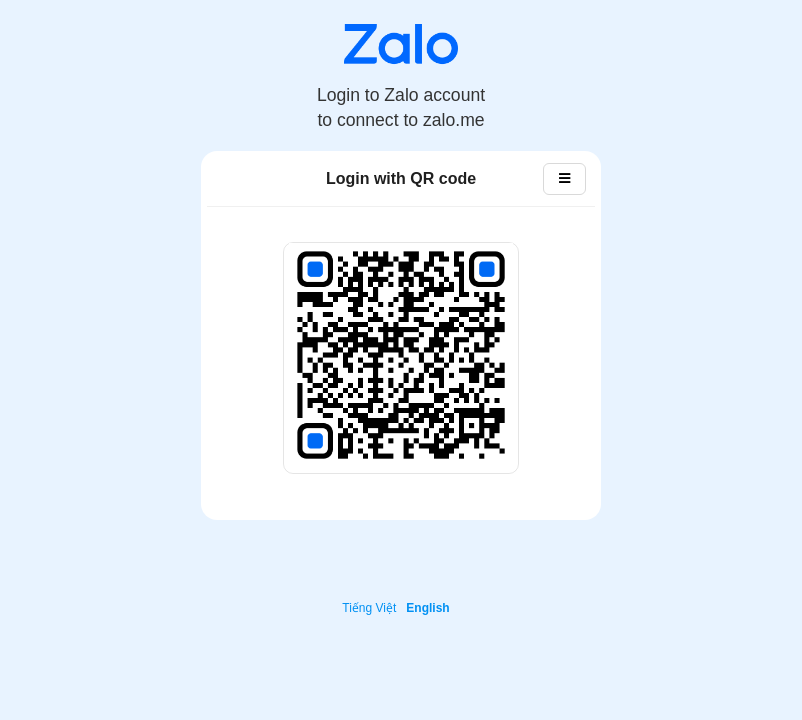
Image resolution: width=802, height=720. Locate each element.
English (427, 608)
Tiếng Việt (369, 608)
